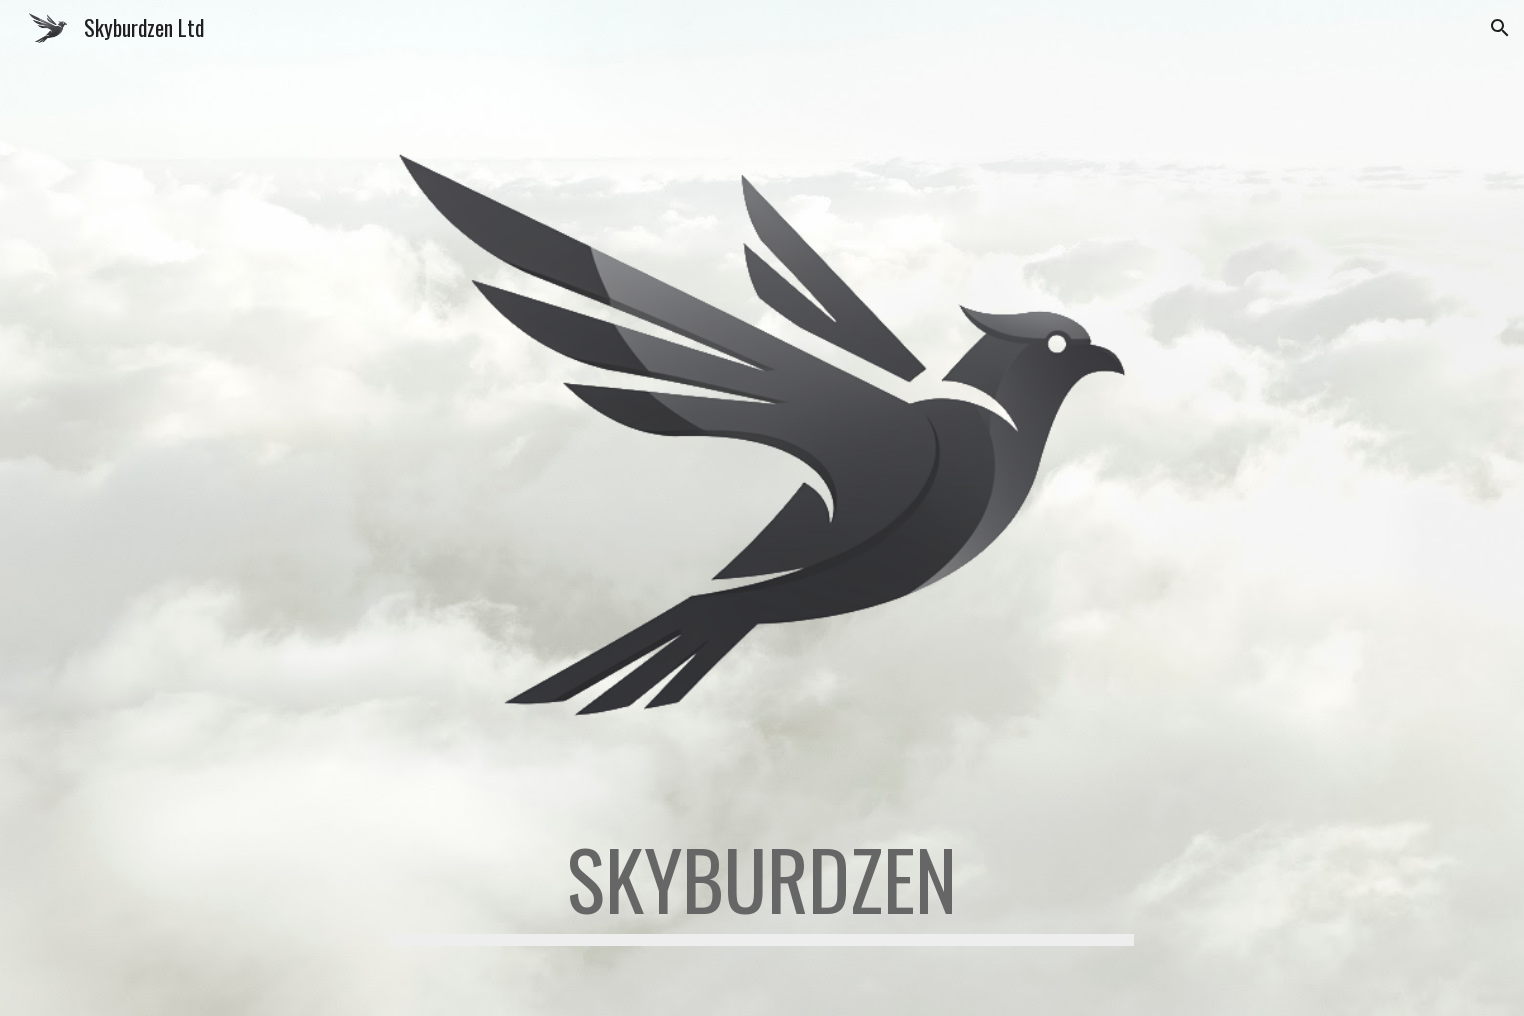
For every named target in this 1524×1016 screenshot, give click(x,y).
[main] (762, 888)
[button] (1500, 28)
